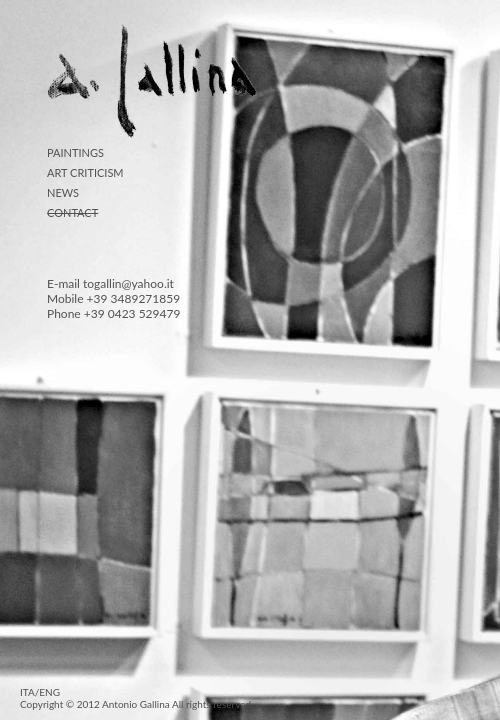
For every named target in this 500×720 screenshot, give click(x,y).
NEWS (63, 192)
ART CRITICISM (85, 172)
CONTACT (72, 212)
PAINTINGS (75, 152)
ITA (27, 692)
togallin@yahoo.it (128, 283)
